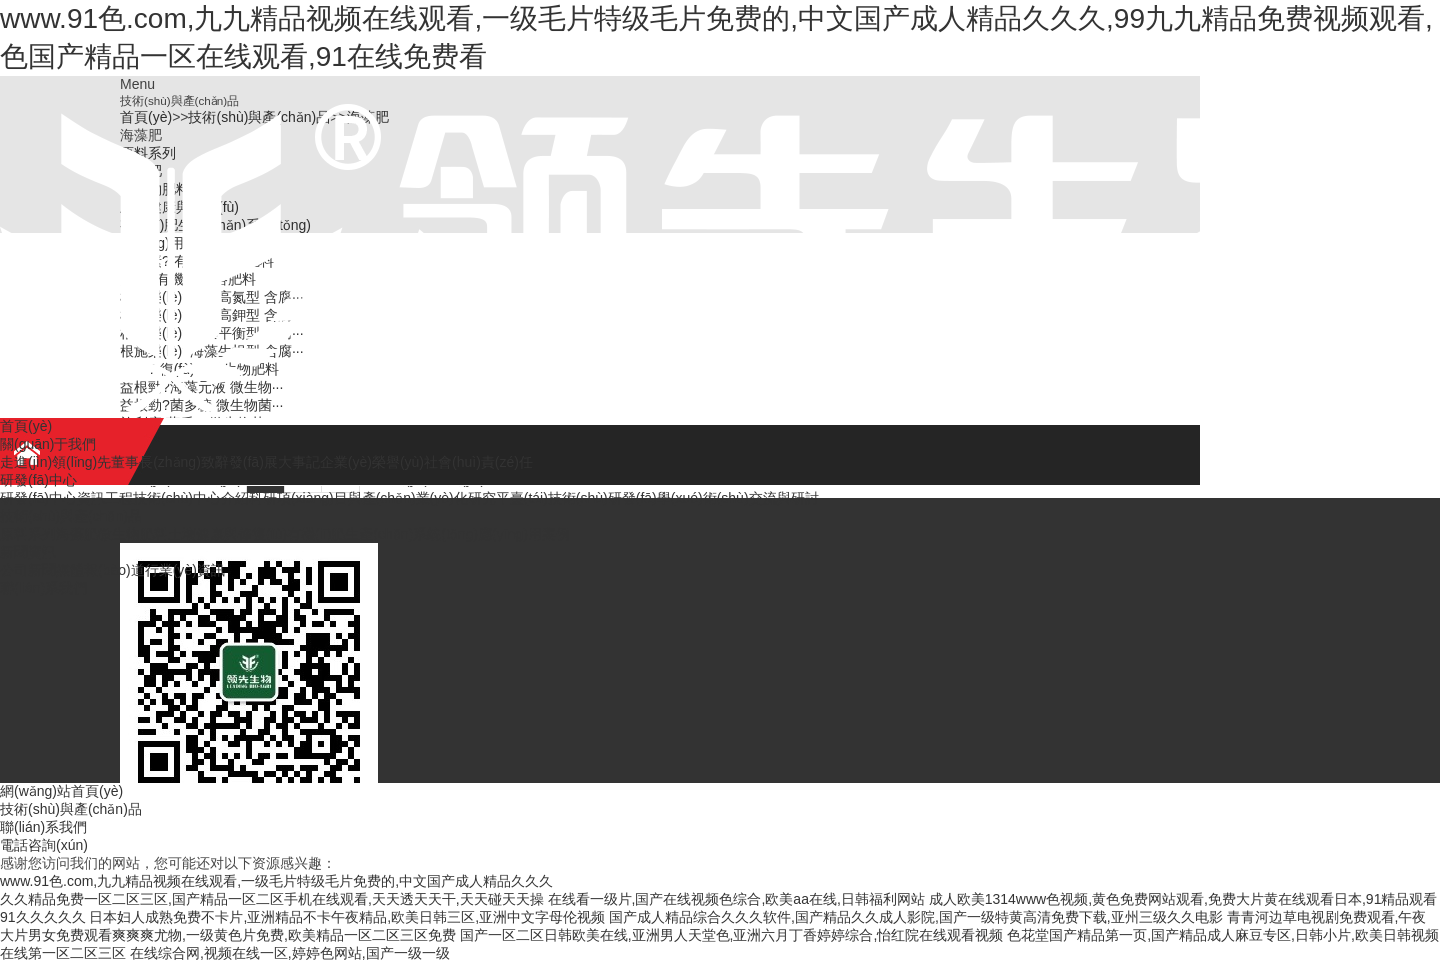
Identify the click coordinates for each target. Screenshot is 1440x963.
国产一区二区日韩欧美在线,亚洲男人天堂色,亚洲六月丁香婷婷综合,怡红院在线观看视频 (732, 935)
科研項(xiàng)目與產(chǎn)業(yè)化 (358, 498)
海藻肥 (77, 534)
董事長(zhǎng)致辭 (170, 462)
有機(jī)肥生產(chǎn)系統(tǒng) (382, 534)
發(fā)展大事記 (274, 462)
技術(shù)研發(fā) (602, 498)
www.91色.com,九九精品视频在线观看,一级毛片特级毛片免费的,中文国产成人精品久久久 (276, 881)
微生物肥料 (133, 534)
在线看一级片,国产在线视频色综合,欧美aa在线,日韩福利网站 (736, 899)
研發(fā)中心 (38, 480)
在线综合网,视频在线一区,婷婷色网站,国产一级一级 (290, 953)
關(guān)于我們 (48, 444)
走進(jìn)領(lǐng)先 (55, 462)
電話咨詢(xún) (44, 845)
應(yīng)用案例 (524, 534)
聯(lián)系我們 (43, 588)
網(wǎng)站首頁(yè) (61, 791)
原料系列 (28, 534)
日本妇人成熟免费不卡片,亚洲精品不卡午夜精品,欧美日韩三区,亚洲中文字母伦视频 (347, 917)
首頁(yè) (26, 426)
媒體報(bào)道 (100, 570)
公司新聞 (28, 570)
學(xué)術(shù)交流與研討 (738, 498)
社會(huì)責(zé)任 (478, 462)
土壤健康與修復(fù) (227, 534)
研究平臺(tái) (508, 498)
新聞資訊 (28, 552)
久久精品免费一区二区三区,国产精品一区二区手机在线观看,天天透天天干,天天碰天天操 (272, 899)
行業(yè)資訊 (185, 570)
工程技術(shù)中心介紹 (177, 498)
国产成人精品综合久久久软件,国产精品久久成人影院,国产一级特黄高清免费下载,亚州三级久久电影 (916, 917)
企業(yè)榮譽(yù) (372, 462)
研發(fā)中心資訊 (52, 498)
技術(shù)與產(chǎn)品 (71, 516)
